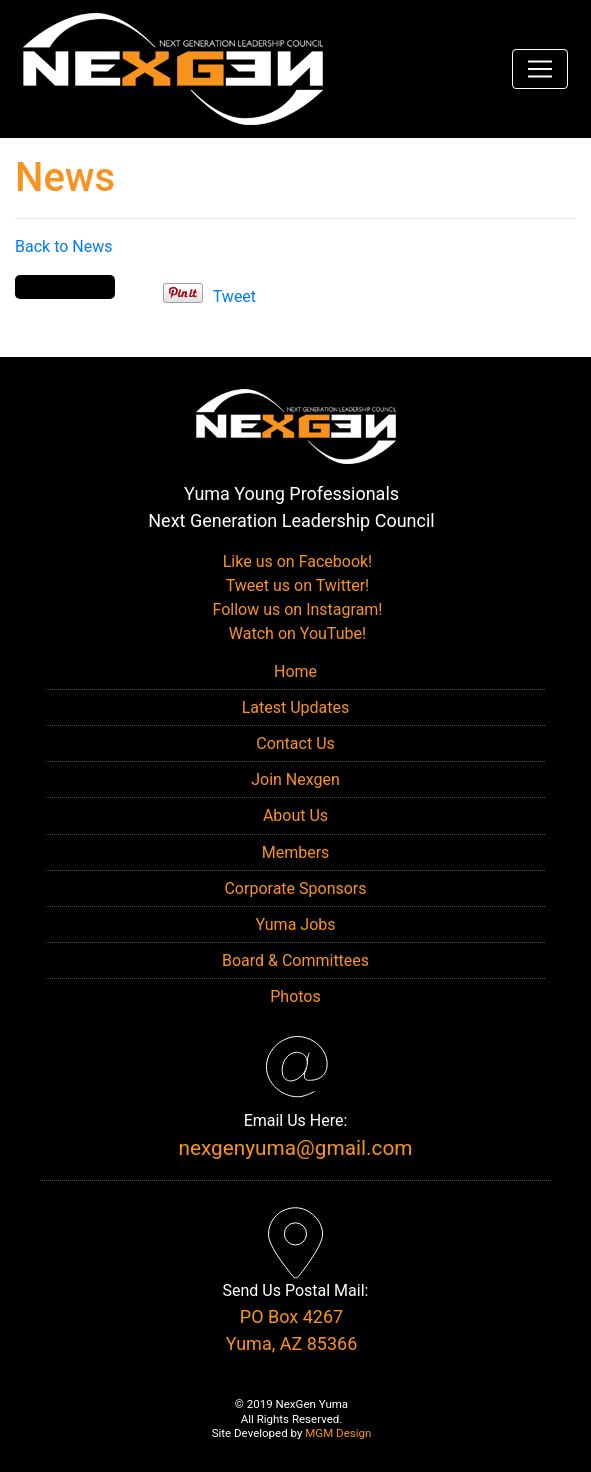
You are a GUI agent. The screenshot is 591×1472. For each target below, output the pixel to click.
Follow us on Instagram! (296, 609)
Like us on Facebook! (295, 561)
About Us (295, 815)
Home (295, 671)
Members (296, 852)
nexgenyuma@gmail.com (295, 1148)
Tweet (234, 296)
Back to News (63, 246)
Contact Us (295, 743)
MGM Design (338, 1433)
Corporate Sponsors (295, 888)
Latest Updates (296, 707)
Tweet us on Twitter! (295, 585)
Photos (295, 996)
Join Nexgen (295, 779)
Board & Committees (295, 960)
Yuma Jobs (295, 924)
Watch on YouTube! (295, 633)
